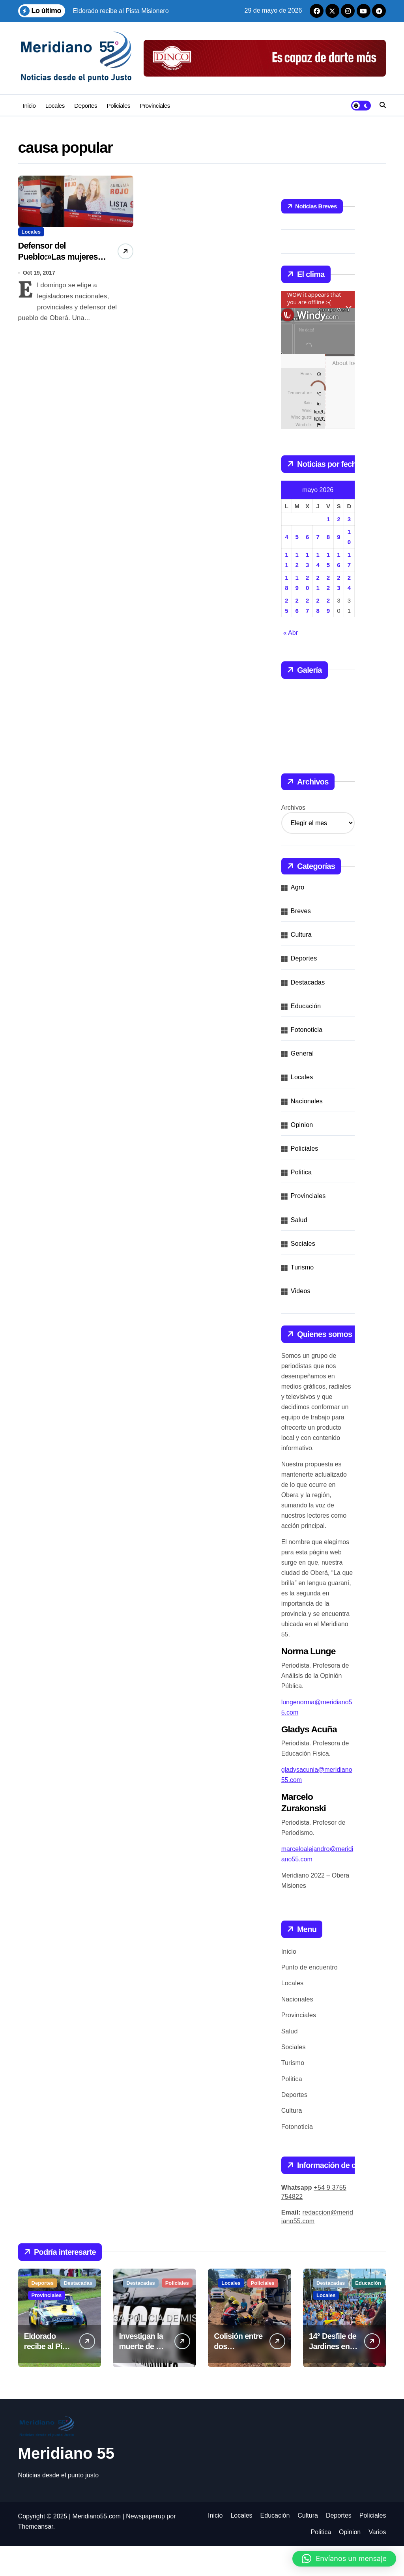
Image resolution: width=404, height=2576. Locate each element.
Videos (300, 1321)
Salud (299, 1250)
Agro (298, 917)
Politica (301, 1202)
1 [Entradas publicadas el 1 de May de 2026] (328, 519)
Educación (306, 1036)
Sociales (303, 1273)
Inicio (29, 105)
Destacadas (308, 1012)
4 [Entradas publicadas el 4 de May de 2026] (286, 537)
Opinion (302, 1154)
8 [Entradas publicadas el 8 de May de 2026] (328, 537)
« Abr (290, 632)
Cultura (301, 964)
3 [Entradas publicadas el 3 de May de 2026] (349, 519)
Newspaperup (145, 2546)
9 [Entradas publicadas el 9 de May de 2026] (338, 537)
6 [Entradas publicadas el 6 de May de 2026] (307, 537)
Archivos (293, 837)
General (302, 1083)
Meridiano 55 (66, 2483)
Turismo (302, 1297)
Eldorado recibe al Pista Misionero (48, 2376)
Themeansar (35, 2556)
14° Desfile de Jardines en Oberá (332, 2376)
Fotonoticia (306, 1059)
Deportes (85, 105)
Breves (301, 941)
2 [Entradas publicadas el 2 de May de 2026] (338, 519)
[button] (344, 2559)
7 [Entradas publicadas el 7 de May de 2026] (317, 537)
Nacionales (307, 1131)
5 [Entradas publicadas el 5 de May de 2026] (297, 537)
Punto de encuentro (309, 1997)
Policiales (119, 105)
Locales (55, 105)
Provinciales (155, 105)
